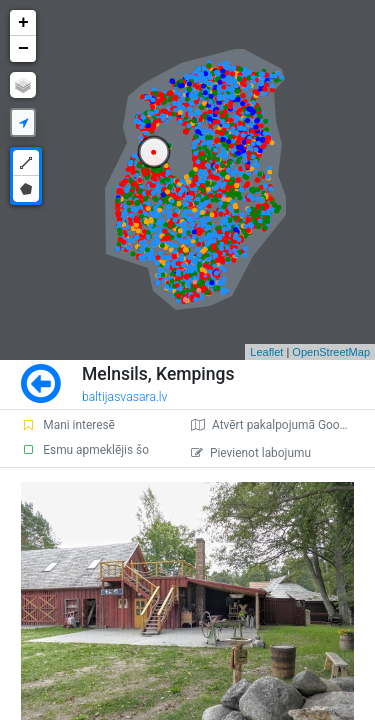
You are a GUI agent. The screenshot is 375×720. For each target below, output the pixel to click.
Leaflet (266, 352)
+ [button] (23, 23)
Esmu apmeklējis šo (85, 450)
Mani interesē (68, 425)
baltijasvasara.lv (125, 397)
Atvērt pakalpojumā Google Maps (283, 425)
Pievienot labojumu (251, 453)
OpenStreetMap (331, 352)
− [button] (23, 49)
